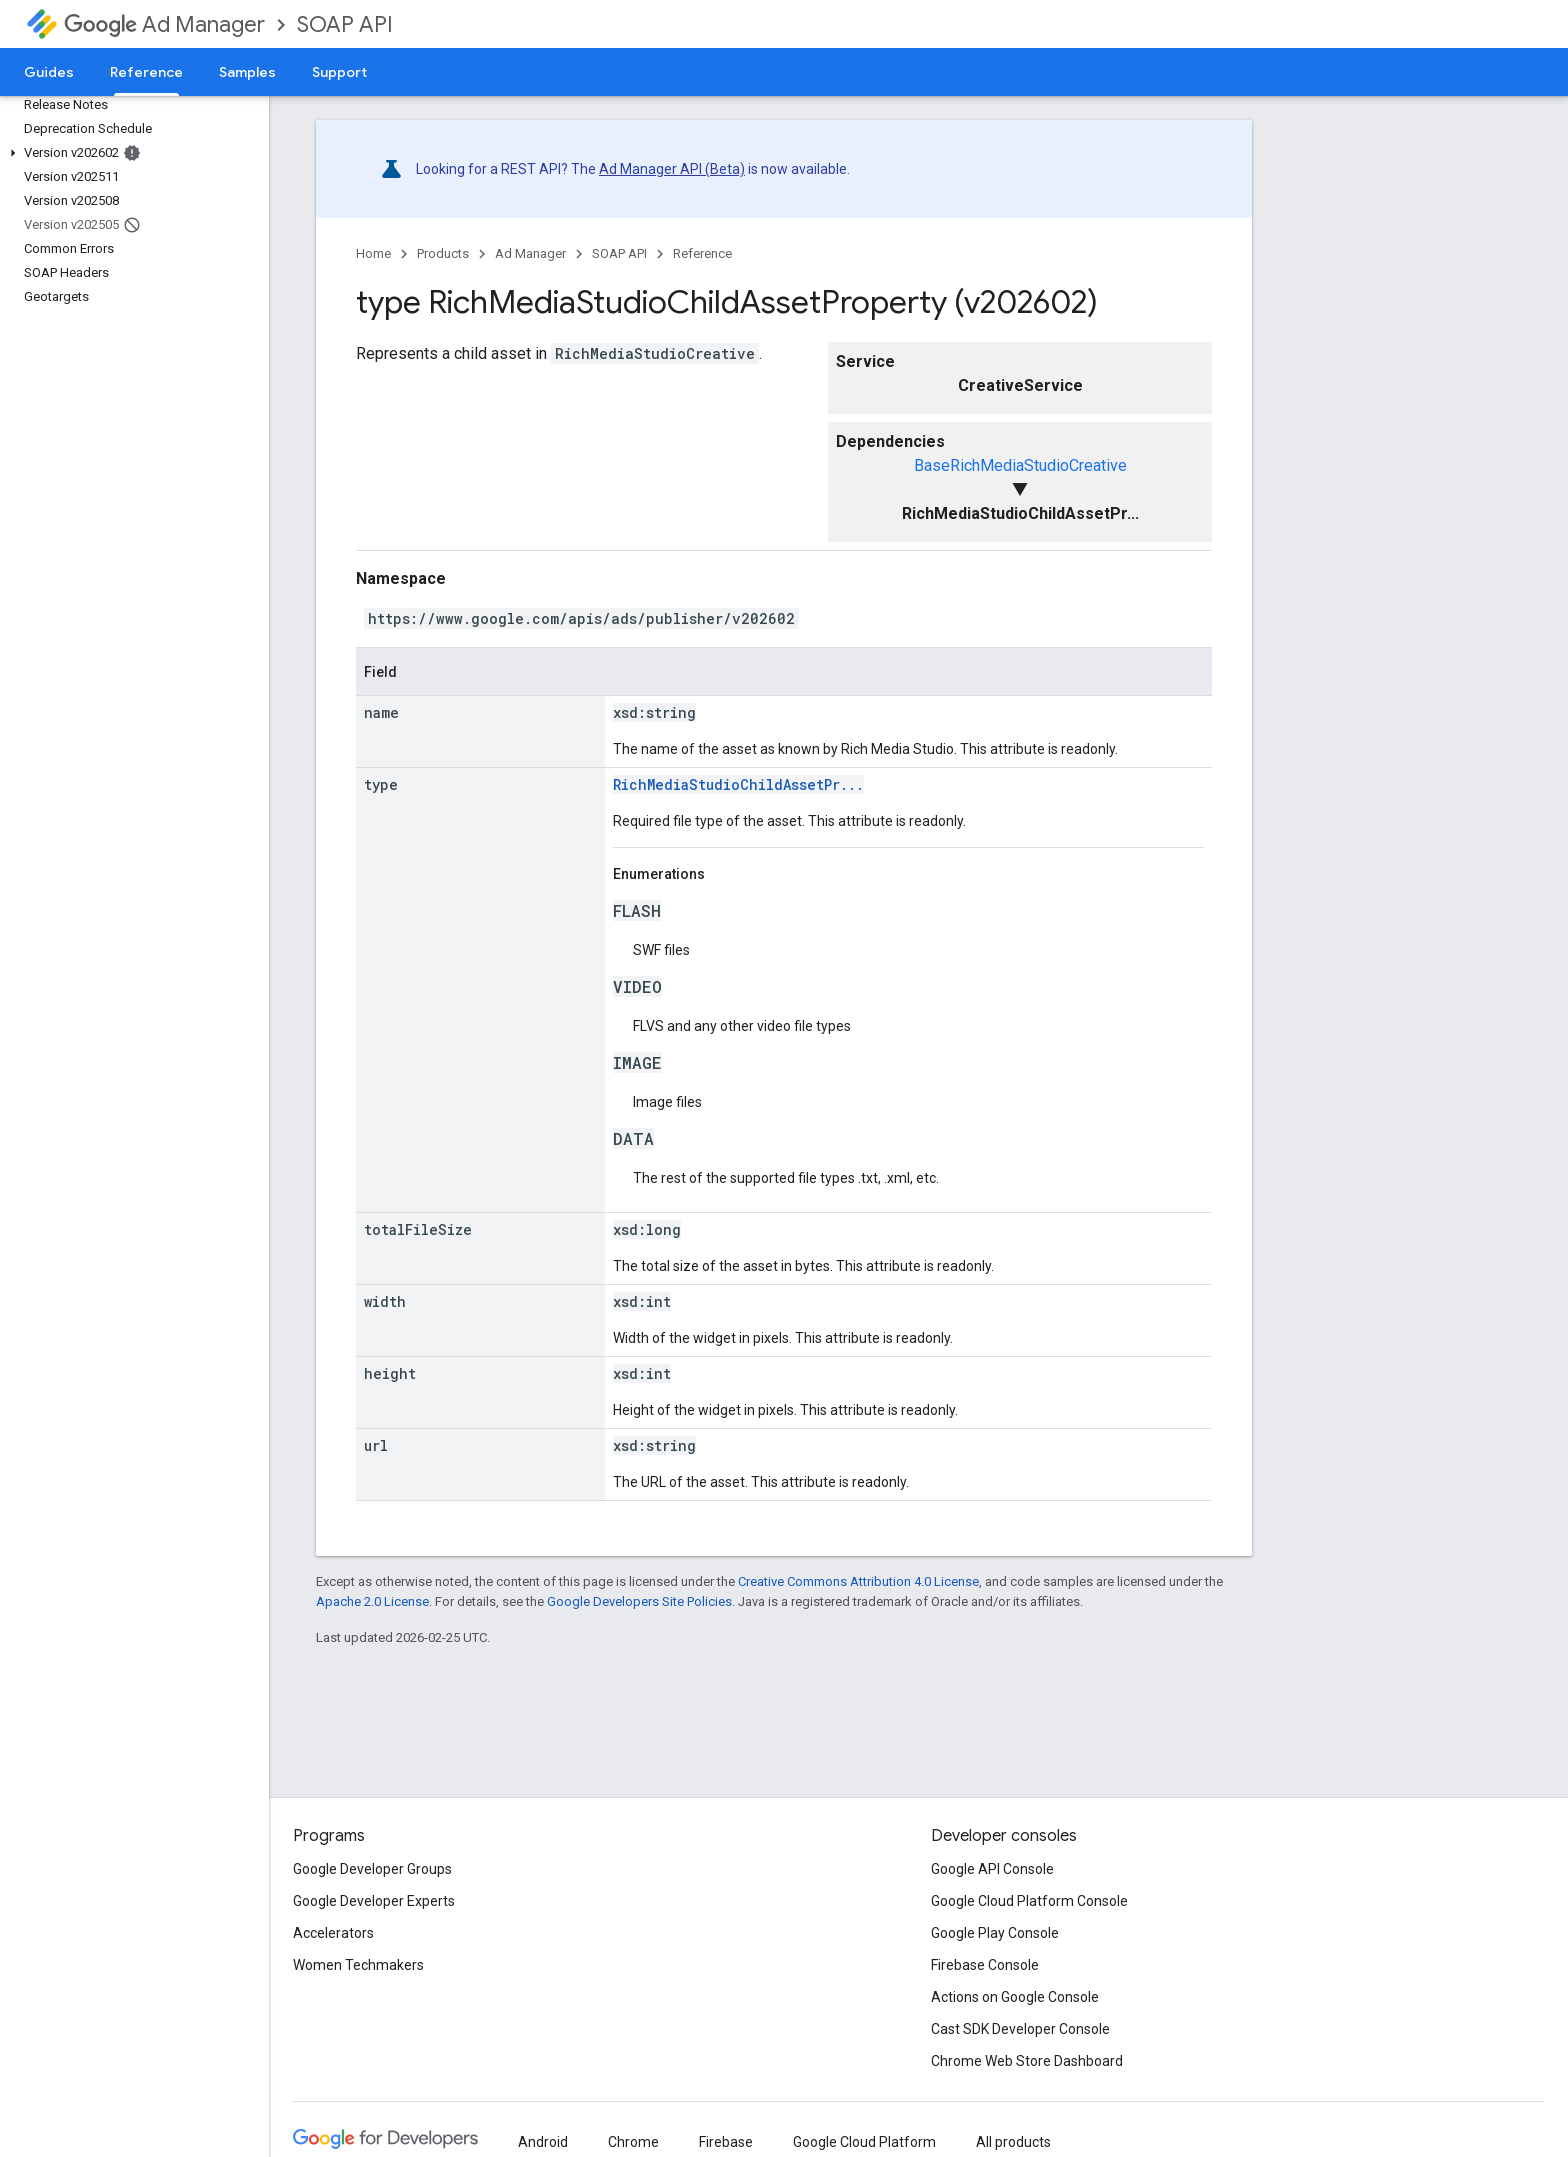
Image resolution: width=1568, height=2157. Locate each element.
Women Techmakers (358, 1965)
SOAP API (345, 24)
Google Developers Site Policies (639, 1601)
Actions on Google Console (1015, 1997)
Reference (702, 253)
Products (443, 253)
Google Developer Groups (372, 1869)
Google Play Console (995, 1933)
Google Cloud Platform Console (1029, 1901)
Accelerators (333, 1933)
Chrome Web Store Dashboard (1027, 2061)
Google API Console (992, 1869)
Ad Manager (164, 24)
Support (339, 72)
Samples (247, 72)
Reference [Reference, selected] (146, 72)
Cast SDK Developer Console (1020, 2029)
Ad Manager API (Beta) (672, 169)
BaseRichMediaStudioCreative (1020, 465)
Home (373, 253)
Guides (49, 72)
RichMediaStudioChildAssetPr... (738, 784)
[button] (130, 153)
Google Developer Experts (374, 1901)
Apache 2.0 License (372, 1601)
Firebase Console (985, 1965)
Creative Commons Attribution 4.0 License (858, 1581)
